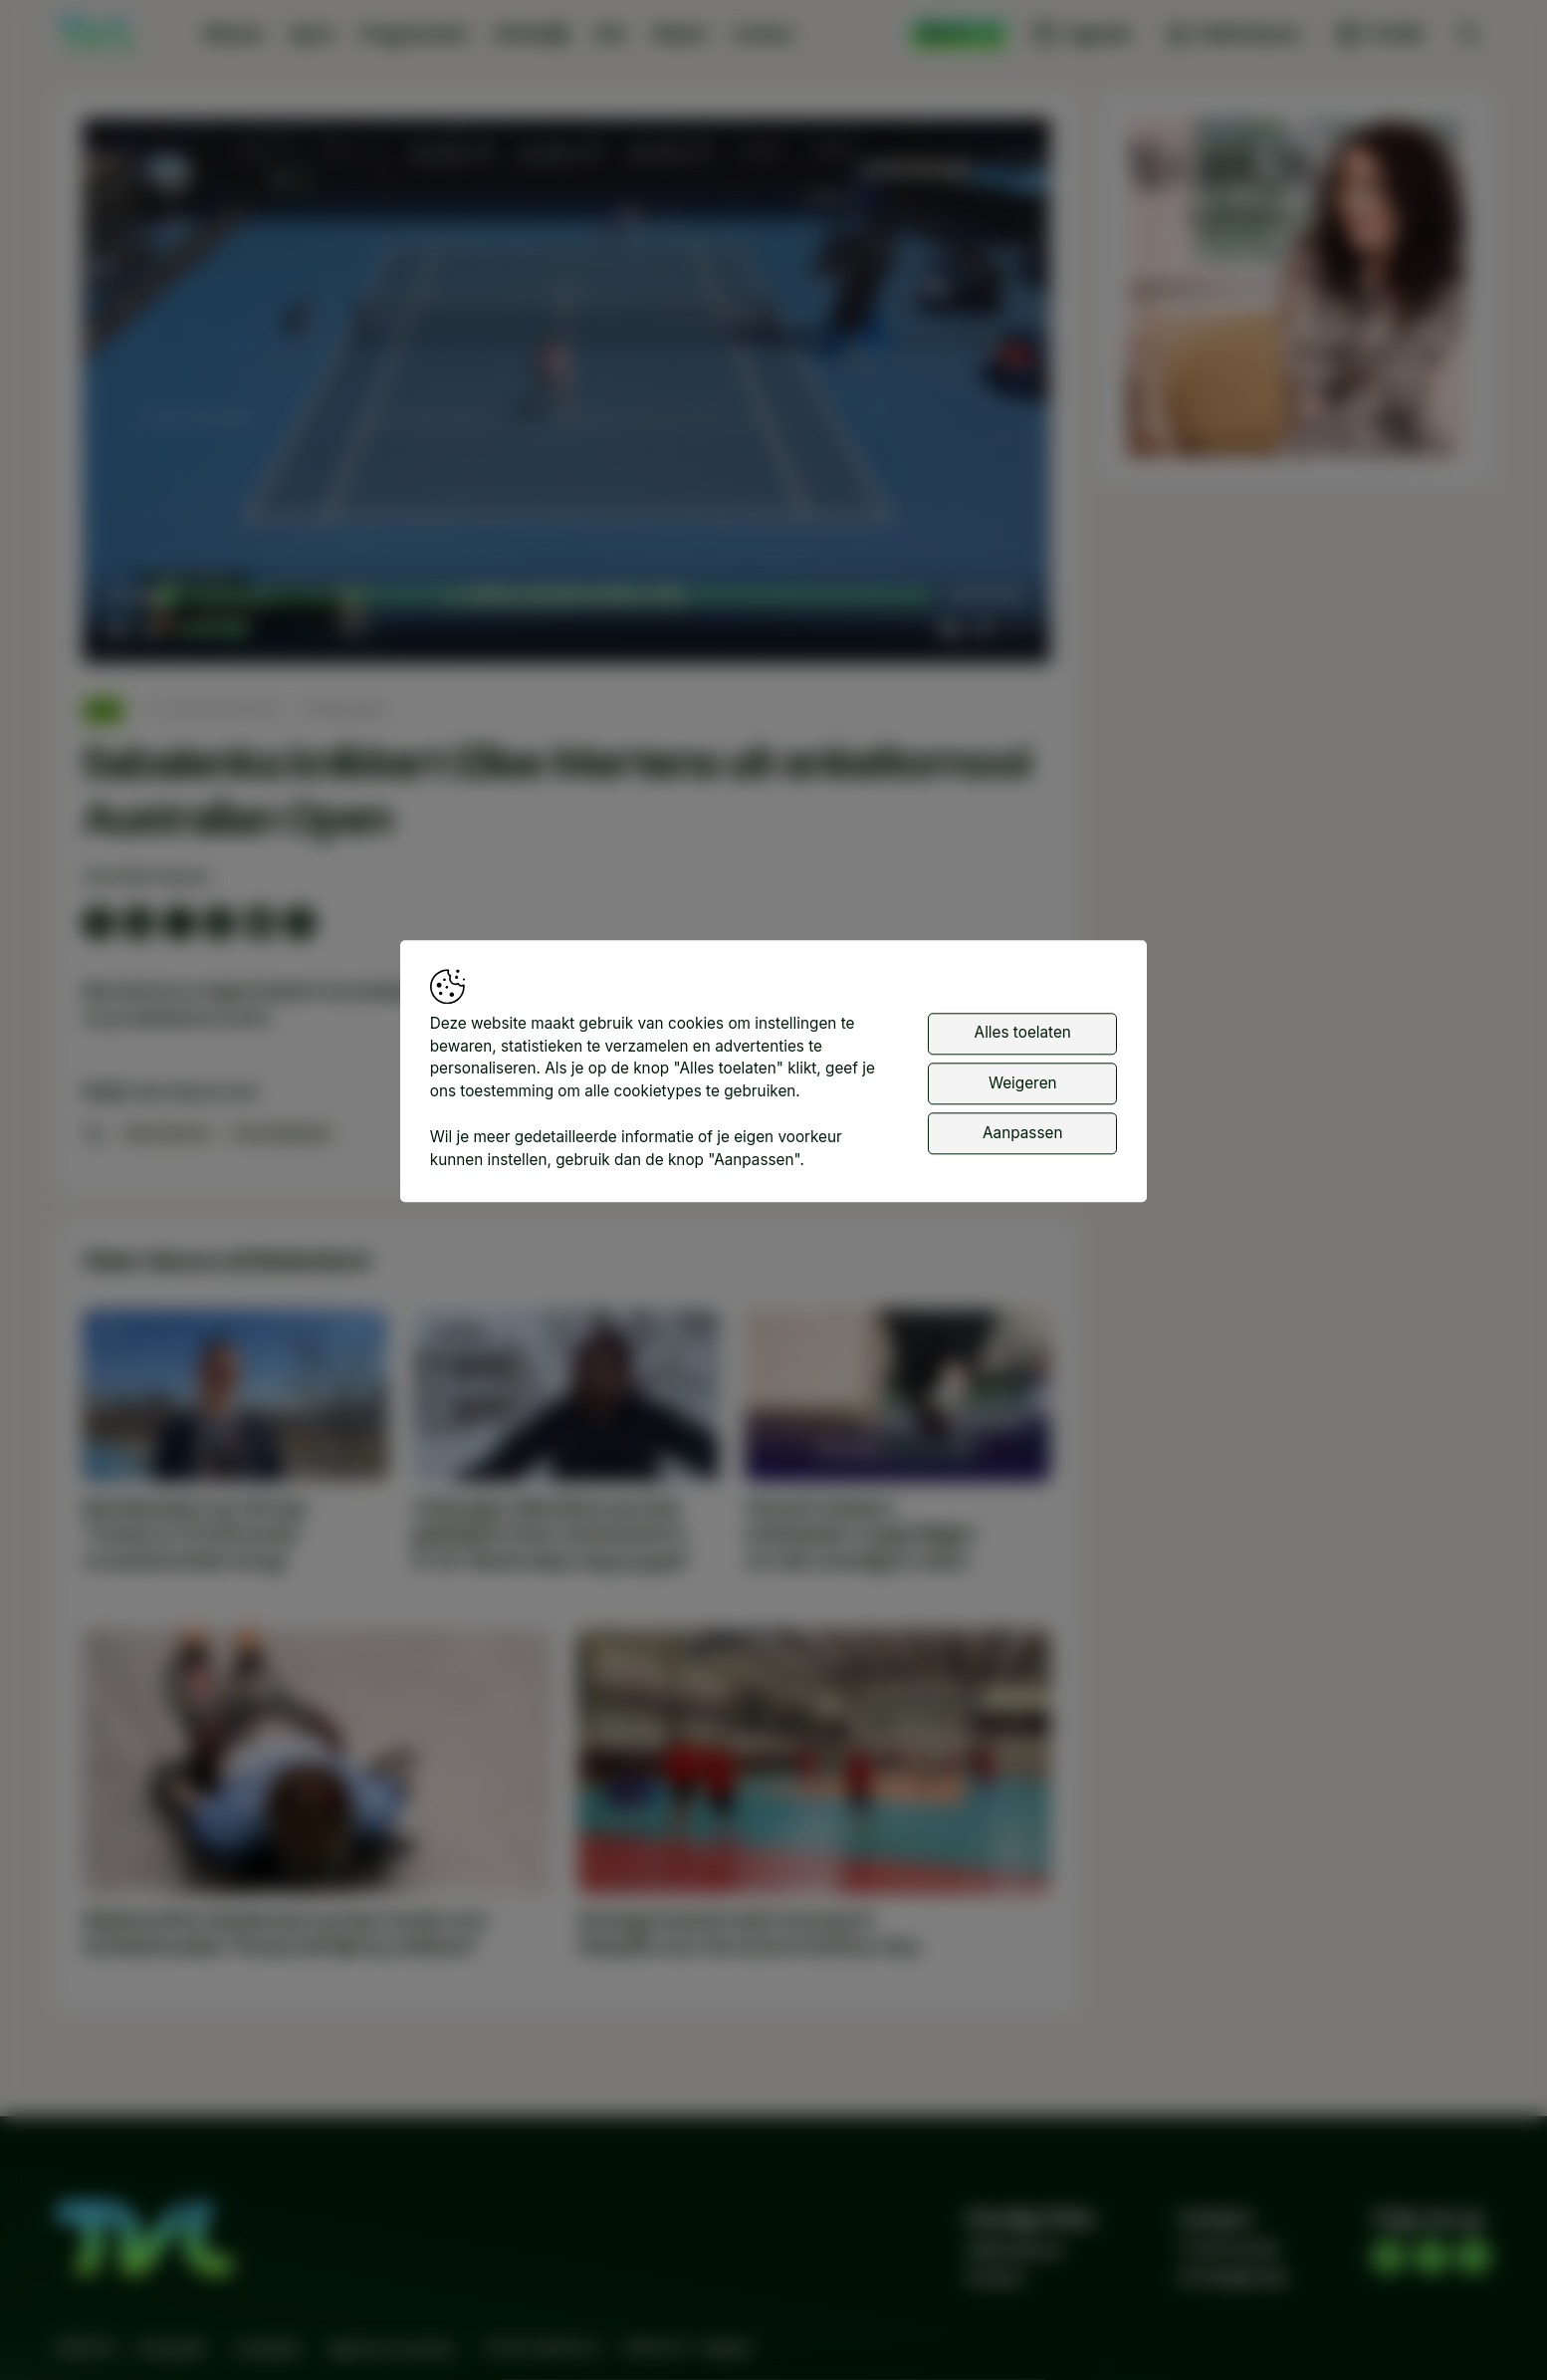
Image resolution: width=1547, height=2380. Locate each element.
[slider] (549, 596)
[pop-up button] (982, 629)
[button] (571, 395)
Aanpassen (1022, 1132)
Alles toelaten (1023, 1032)
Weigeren (1023, 1082)
